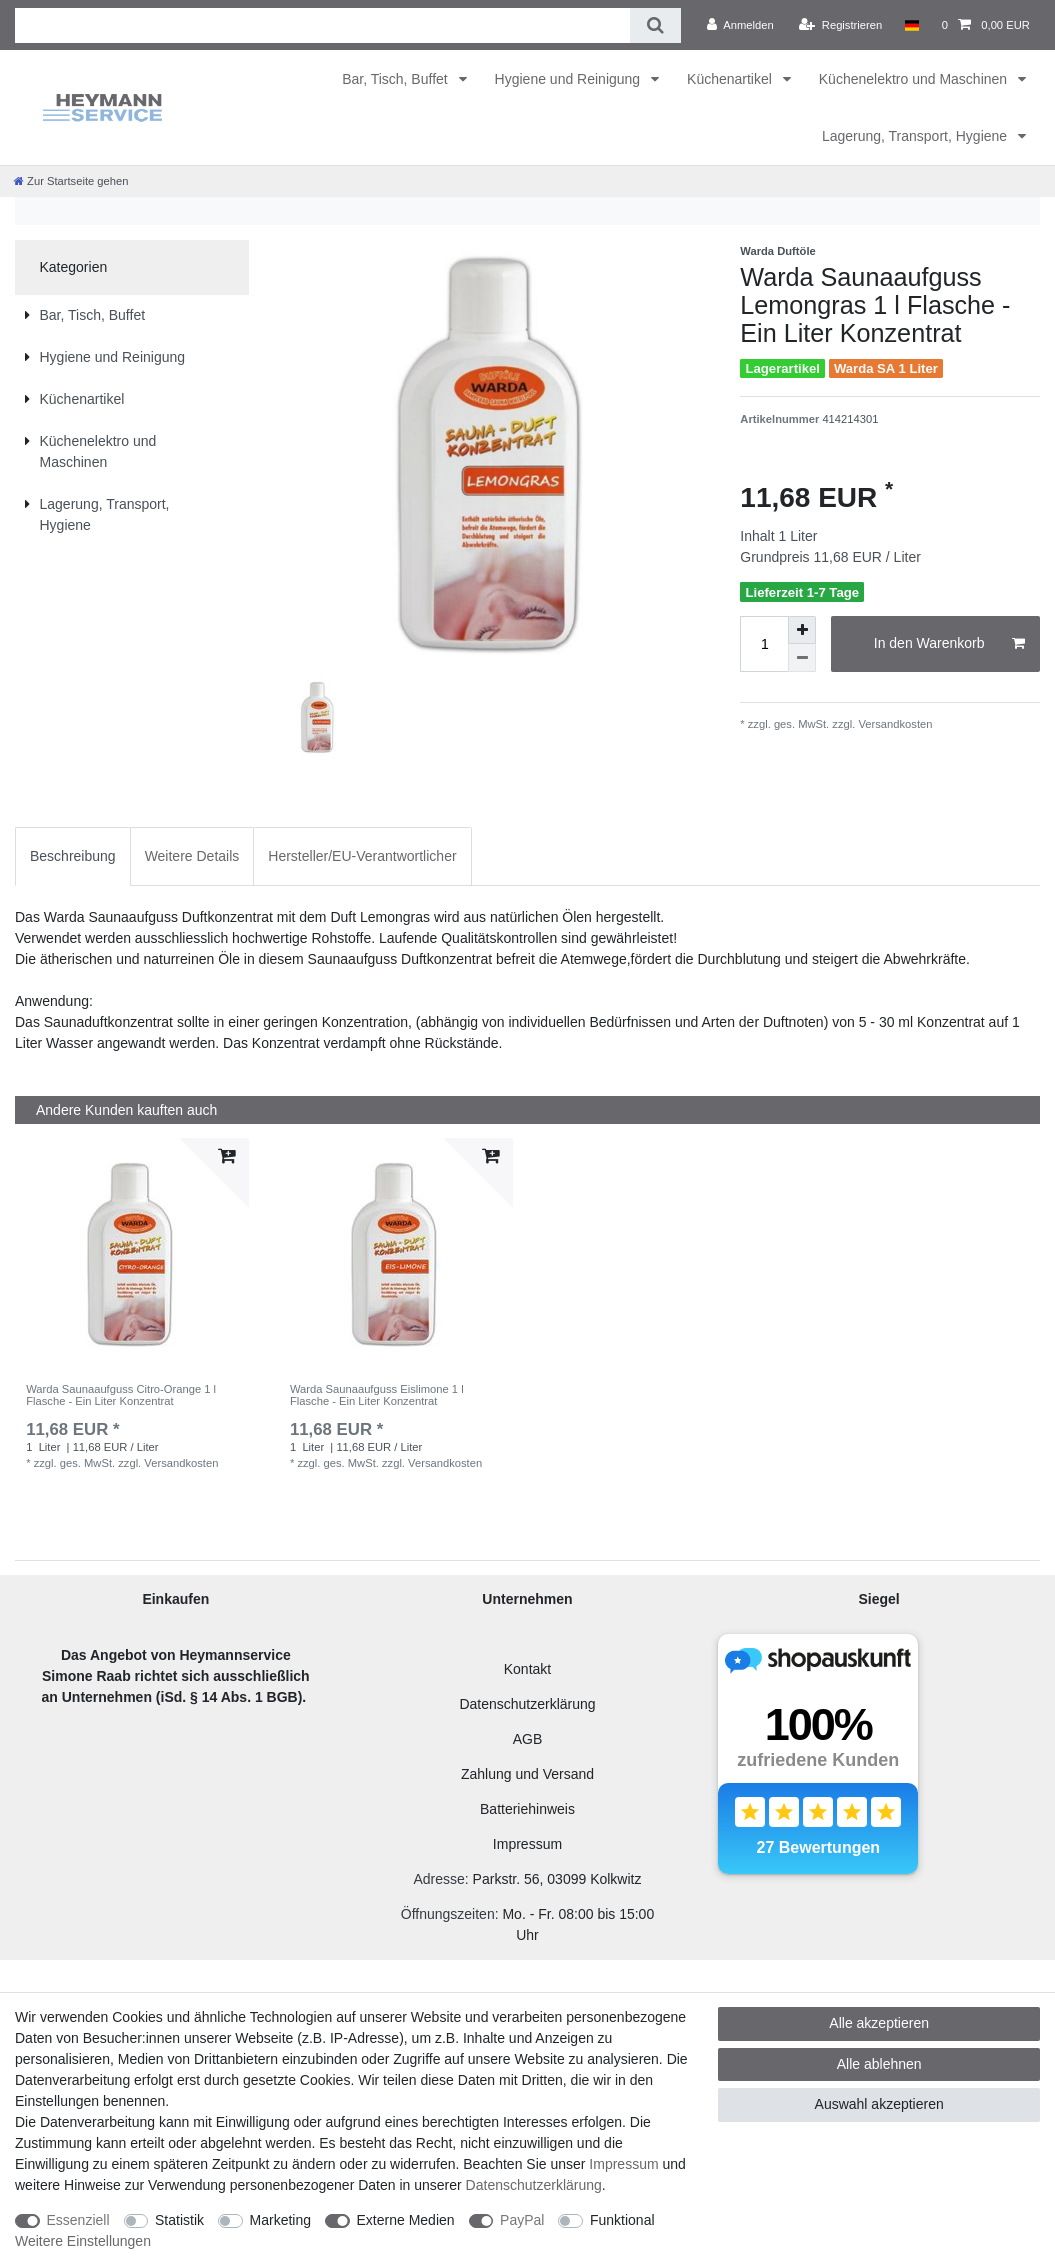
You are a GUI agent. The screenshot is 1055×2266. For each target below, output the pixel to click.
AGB (528, 1739)
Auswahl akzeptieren (879, 2104)
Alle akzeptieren (879, 2023)
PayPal (522, 2220)
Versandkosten (893, 724)
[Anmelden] (740, 25)
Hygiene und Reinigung (569, 79)
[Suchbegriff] (322, 25)
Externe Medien (406, 2220)
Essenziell (78, 2220)
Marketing (280, 2220)
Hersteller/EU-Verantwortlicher (362, 856)
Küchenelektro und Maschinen (915, 79)
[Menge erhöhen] (802, 630)
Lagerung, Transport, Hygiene (916, 136)
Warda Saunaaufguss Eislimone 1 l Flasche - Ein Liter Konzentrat (377, 1395)
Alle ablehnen (879, 2064)
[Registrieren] (840, 25)
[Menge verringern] (802, 658)
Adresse (438, 1879)
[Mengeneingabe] (764, 644)
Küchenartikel (731, 79)
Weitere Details (192, 856)
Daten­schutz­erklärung (534, 2185)
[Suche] (655, 25)
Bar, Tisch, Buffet (396, 79)
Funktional (622, 2220)
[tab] (73, 856)
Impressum (527, 1844)
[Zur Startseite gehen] (71, 181)
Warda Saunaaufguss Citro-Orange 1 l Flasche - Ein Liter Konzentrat (121, 1395)
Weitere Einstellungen (83, 2241)
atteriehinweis (532, 1809)
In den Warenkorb (949, 644)
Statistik (179, 2220)
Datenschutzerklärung (527, 1704)
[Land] (911, 25)
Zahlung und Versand (527, 1774)
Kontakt (527, 1669)
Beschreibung (73, 856)
